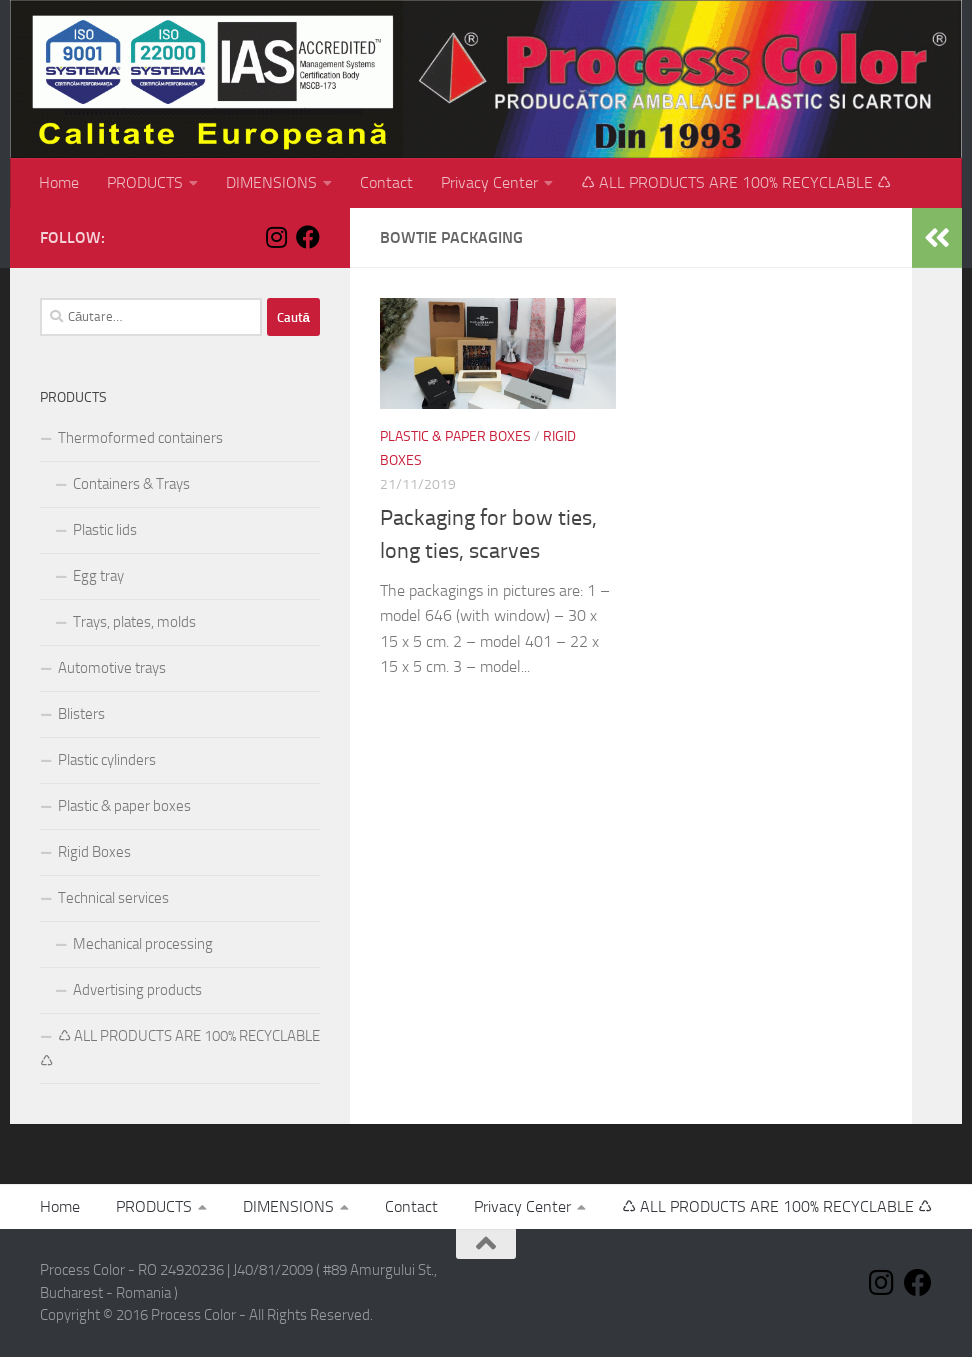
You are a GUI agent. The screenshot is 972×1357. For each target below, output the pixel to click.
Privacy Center (489, 182)
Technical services (113, 898)
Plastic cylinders (107, 760)
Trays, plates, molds (134, 622)
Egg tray (98, 576)
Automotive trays (112, 668)
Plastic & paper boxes (455, 436)
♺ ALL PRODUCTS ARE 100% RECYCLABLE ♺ (736, 182)
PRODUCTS (145, 182)
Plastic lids (105, 530)
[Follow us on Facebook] (308, 237)
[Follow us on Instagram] (276, 237)
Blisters (81, 714)
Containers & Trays (131, 484)
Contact (386, 182)
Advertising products (137, 990)
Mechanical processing (143, 944)
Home (59, 182)
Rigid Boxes (94, 852)
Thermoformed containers (140, 438)
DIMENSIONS (271, 182)
